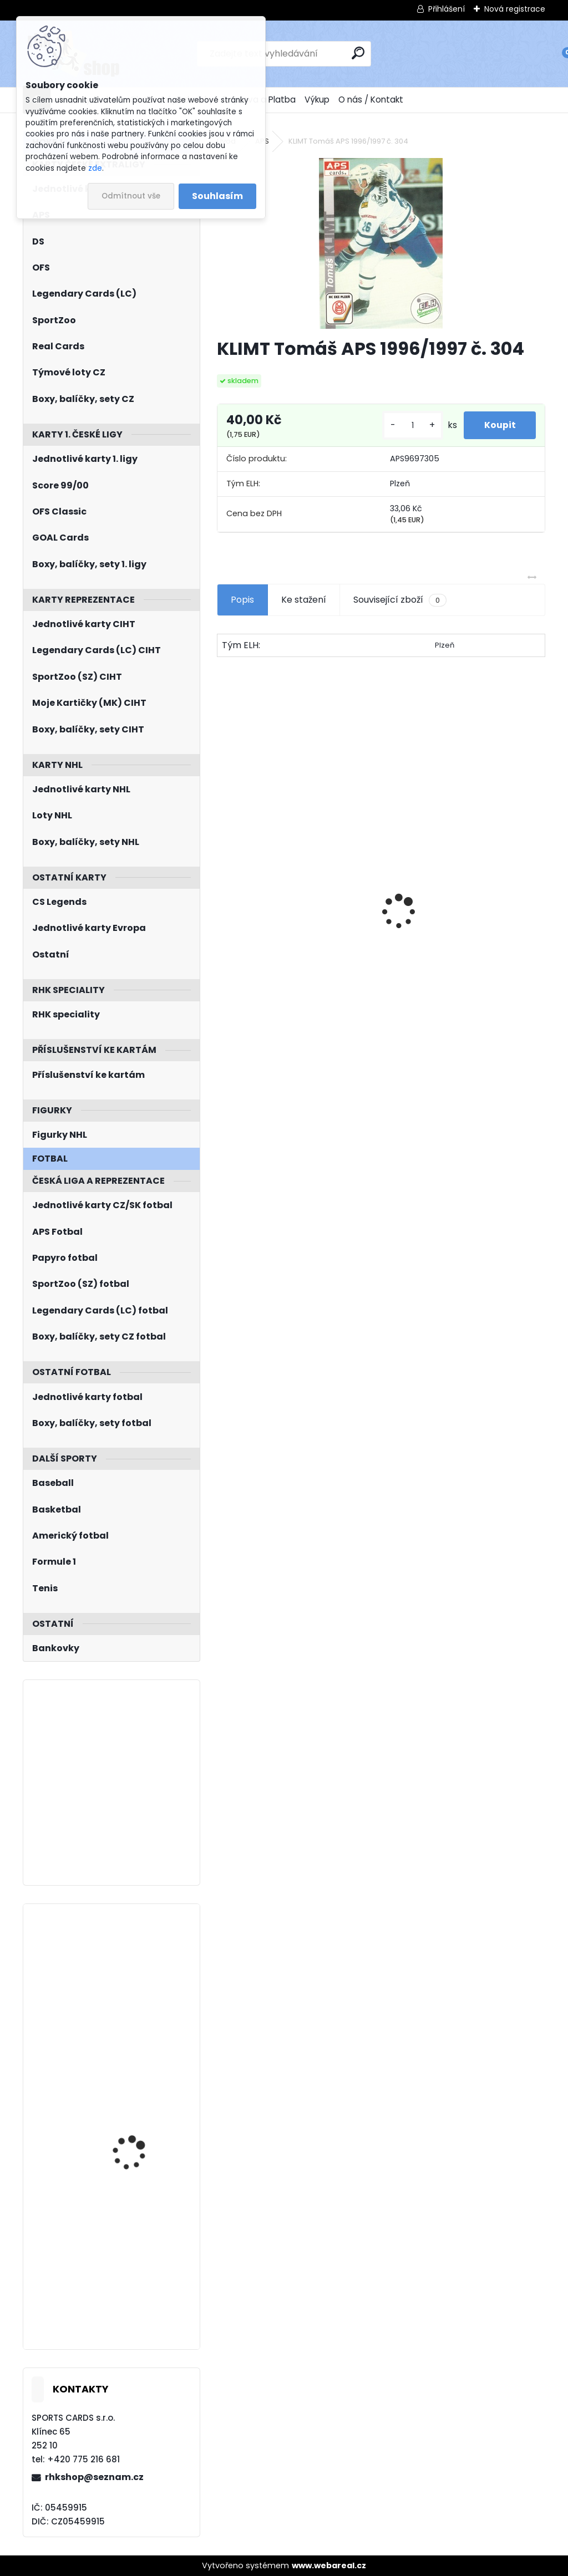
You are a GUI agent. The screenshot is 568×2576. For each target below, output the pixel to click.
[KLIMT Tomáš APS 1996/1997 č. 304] (381, 243)
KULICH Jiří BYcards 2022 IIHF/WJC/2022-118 (143, 2236)
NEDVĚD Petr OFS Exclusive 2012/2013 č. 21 (281, 959)
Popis (242, 599)
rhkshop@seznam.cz (94, 2477)
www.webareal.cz (329, 2565)
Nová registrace (514, 8)
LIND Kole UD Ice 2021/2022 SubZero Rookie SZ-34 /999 (132, 1966)
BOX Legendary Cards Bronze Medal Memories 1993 (456, 950)
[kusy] (409, 425)
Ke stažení (303, 599)
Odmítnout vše (131, 196)
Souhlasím (217, 196)
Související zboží (400, 600)
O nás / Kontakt (370, 99)
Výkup (317, 99)
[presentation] (223, 892)
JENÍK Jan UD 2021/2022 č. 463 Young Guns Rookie (143, 2112)
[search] (358, 53)
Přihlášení (446, 8)
